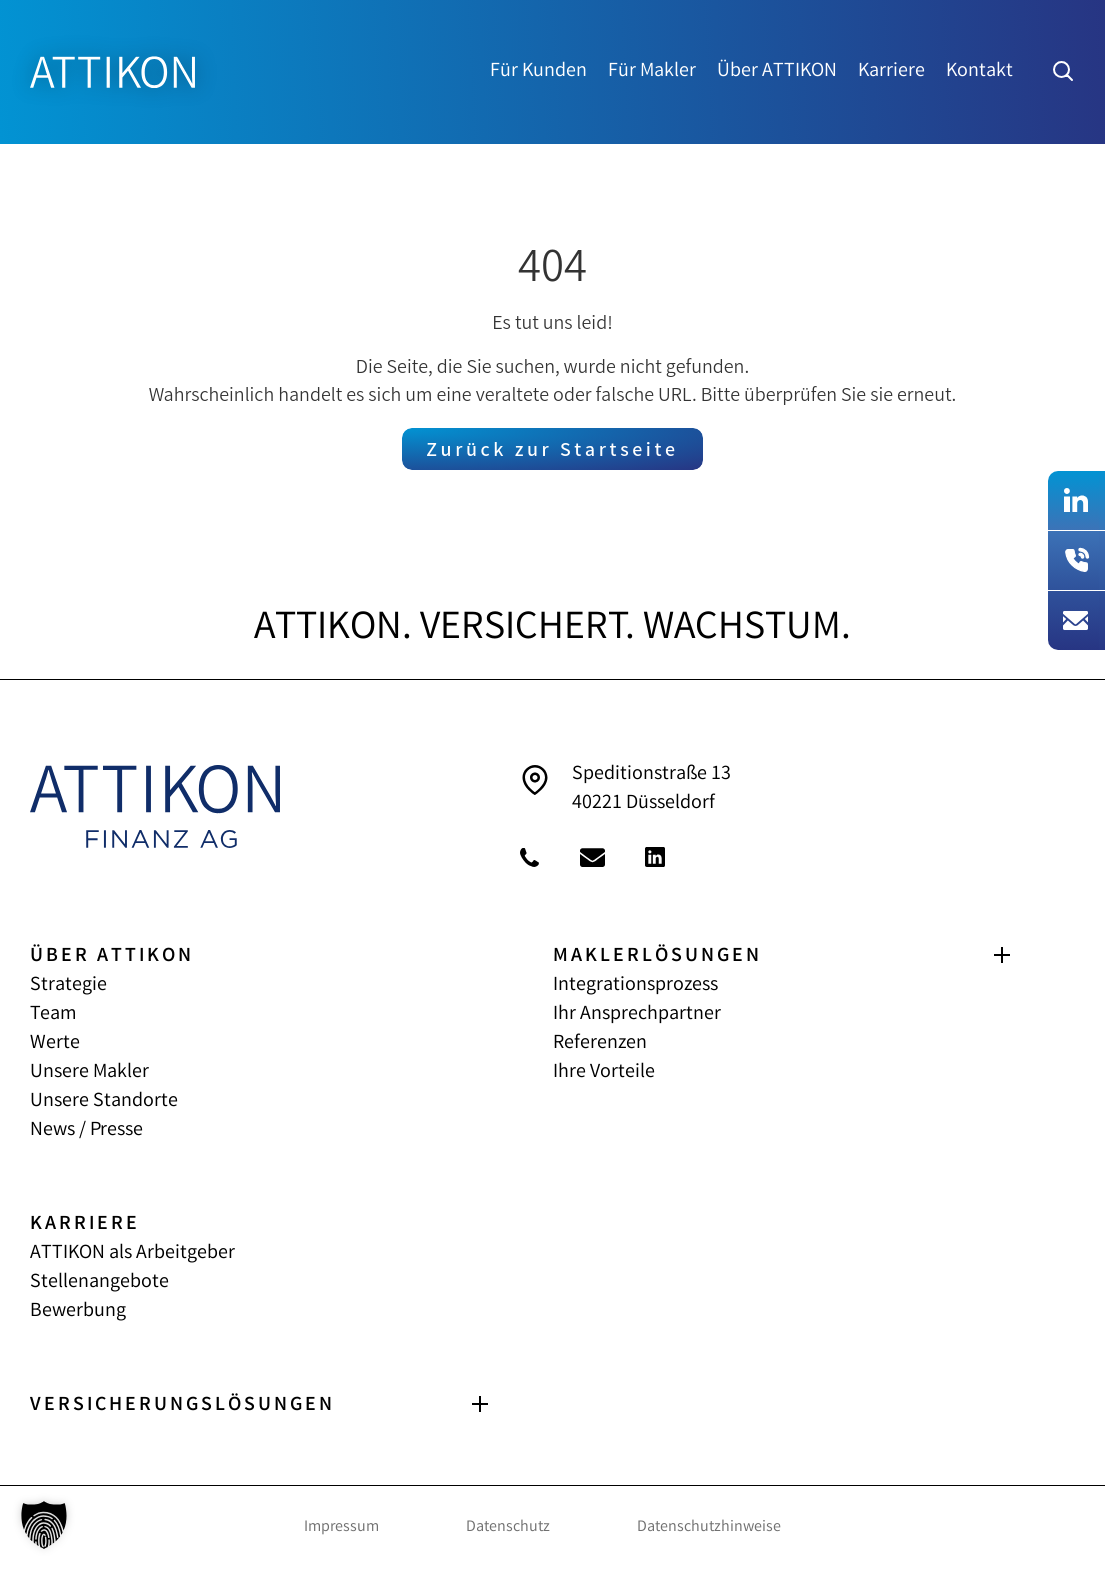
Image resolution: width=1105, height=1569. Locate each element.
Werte (55, 1043)
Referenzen (600, 1043)
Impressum (341, 1527)
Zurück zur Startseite (552, 451)
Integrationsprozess (635, 985)
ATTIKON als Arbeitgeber (132, 1253)
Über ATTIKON (777, 72)
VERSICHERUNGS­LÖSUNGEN (182, 1405)
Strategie (68, 985)
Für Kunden (538, 72)
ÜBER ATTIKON (112, 956)
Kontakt (979, 72)
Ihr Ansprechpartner (637, 1014)
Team (53, 1014)
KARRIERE (85, 1224)
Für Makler (652, 72)
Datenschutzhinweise (709, 1527)
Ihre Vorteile (604, 1072)
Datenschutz (508, 1527)
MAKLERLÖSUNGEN (657, 956)
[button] (44, 1525)
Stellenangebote (99, 1282)
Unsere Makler (89, 1072)
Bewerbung (78, 1311)
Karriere (891, 72)
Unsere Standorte (104, 1101)
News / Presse (86, 1130)
